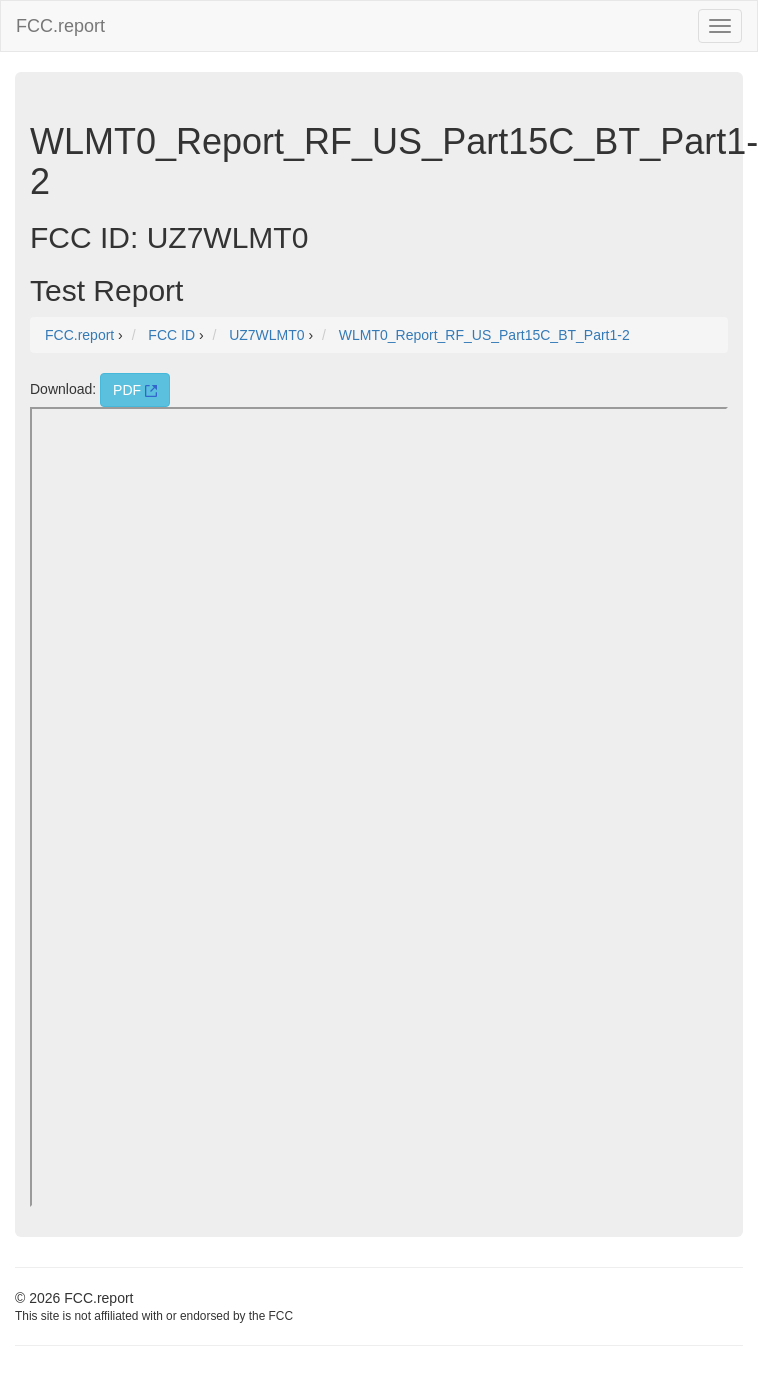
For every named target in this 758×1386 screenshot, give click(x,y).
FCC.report (60, 26)
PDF (135, 390)
